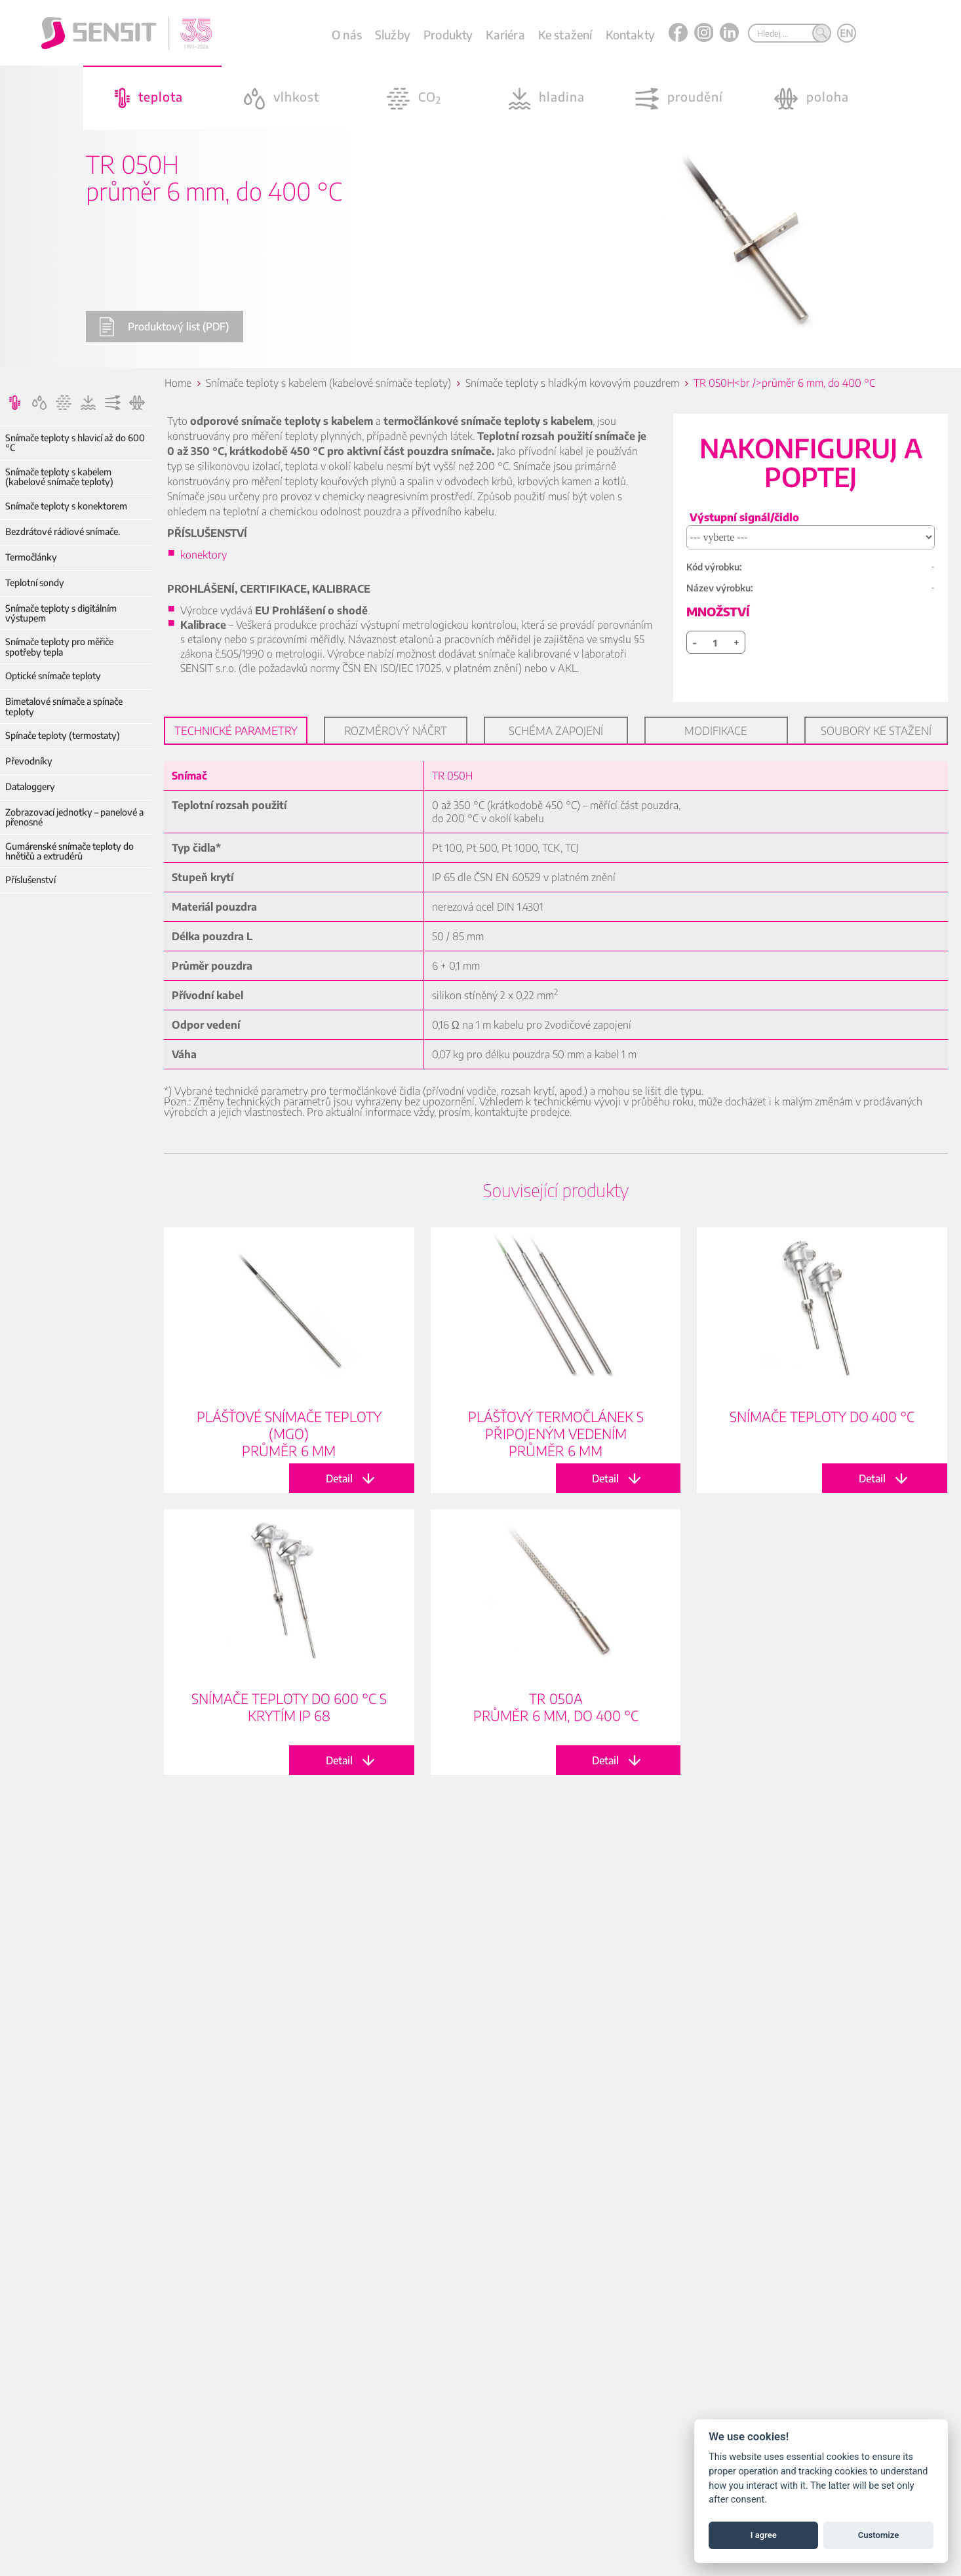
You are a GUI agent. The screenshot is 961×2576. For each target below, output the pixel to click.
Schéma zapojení (556, 730)
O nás (347, 34)
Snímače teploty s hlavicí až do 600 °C (75, 443)
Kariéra (505, 34)
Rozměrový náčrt (395, 730)
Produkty (448, 34)
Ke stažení (565, 34)
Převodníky (28, 761)
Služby (392, 34)
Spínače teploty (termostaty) (62, 735)
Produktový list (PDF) (164, 327)
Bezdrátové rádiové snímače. (62, 531)
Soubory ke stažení (876, 730)
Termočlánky (31, 557)
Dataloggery (30, 786)
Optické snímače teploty (53, 676)
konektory (203, 554)
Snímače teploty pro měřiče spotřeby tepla (59, 647)
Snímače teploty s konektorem (66, 506)
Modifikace (715, 730)
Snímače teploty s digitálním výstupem (61, 613)
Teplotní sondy (34, 582)
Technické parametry (236, 730)
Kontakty (630, 34)
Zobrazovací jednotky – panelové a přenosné (74, 817)
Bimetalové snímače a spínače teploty (64, 706)
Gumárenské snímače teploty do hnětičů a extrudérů (69, 851)
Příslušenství (30, 879)
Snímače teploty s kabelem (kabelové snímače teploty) (59, 477)
